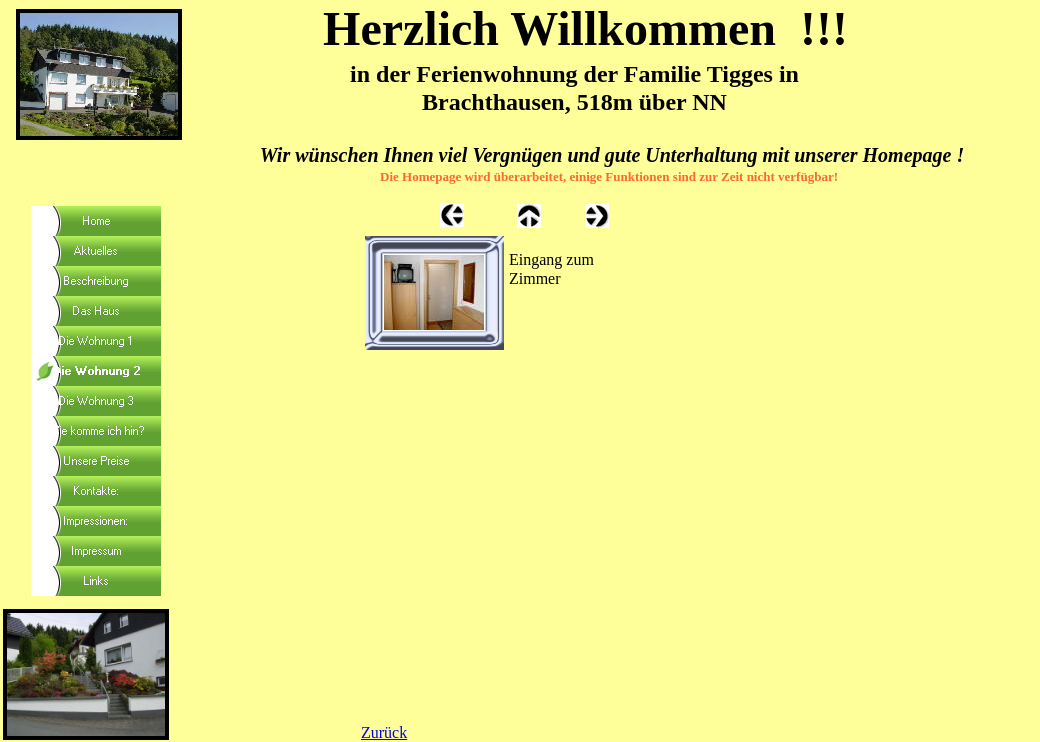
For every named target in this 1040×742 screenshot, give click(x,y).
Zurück (384, 732)
